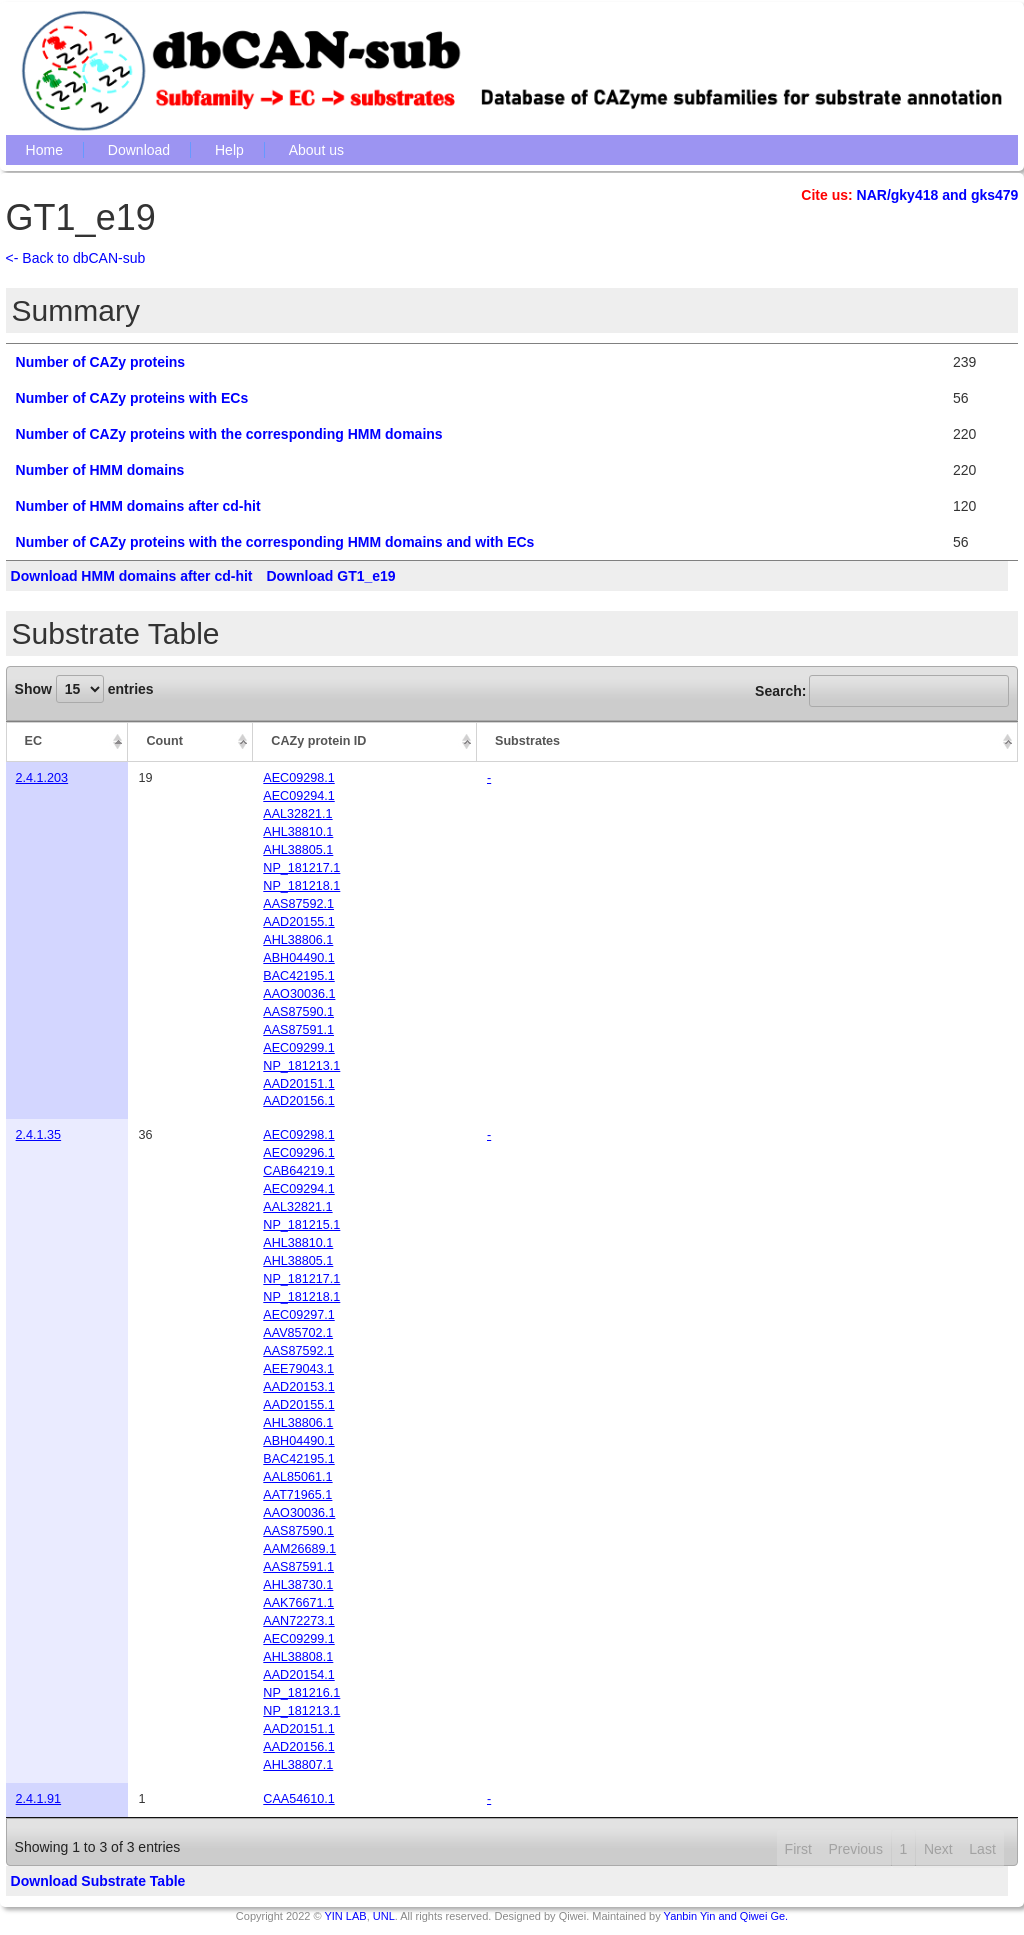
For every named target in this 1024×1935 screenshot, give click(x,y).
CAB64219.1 (298, 1171)
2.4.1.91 (39, 1799)
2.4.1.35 (39, 1135)
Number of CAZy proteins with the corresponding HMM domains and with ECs (275, 542)
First (798, 1849)
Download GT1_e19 (330, 576)
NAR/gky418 (898, 195)
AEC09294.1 (298, 796)
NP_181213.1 (301, 1066)
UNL (384, 1916)
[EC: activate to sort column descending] (67, 742)
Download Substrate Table (98, 1881)
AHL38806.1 (298, 940)
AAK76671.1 (298, 1603)
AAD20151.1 (298, 1084)
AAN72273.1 (298, 1621)
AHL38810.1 (298, 832)
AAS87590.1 (298, 1012)
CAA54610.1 (298, 1799)
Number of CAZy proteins (101, 362)
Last (982, 1849)
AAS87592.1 (298, 904)
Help (229, 150)
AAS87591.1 (298, 1030)
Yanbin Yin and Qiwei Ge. (726, 1916)
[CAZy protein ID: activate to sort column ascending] (365, 742)
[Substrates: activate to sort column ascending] (747, 742)
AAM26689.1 (299, 1549)
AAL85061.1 (297, 1477)
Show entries (84, 689)
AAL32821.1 (297, 814)
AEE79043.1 (298, 1369)
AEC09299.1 (298, 1048)
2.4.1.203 (42, 778)
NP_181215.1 (301, 1225)
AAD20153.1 (298, 1387)
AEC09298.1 (298, 778)
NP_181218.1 (301, 886)
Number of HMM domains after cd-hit (138, 506)
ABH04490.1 (298, 958)
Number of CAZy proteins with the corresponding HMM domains (229, 434)
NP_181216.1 (301, 1693)
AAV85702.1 (298, 1333)
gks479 (994, 195)
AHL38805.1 (298, 850)
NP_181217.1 (301, 868)
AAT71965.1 (297, 1495)
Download (139, 150)
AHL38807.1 (298, 1765)
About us (316, 150)
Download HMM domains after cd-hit (132, 576)
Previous (855, 1849)
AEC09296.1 (298, 1153)
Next (938, 1849)
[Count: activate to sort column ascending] (190, 742)
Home (44, 150)
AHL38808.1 (298, 1657)
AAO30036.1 (299, 994)
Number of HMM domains (100, 470)
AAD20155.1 (298, 922)
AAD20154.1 (298, 1675)
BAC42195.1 (298, 976)
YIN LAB (345, 1916)
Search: (882, 691)
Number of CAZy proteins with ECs (132, 398)
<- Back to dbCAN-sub (76, 258)
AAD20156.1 (298, 1101)
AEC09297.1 (298, 1315)
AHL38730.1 (298, 1585)
